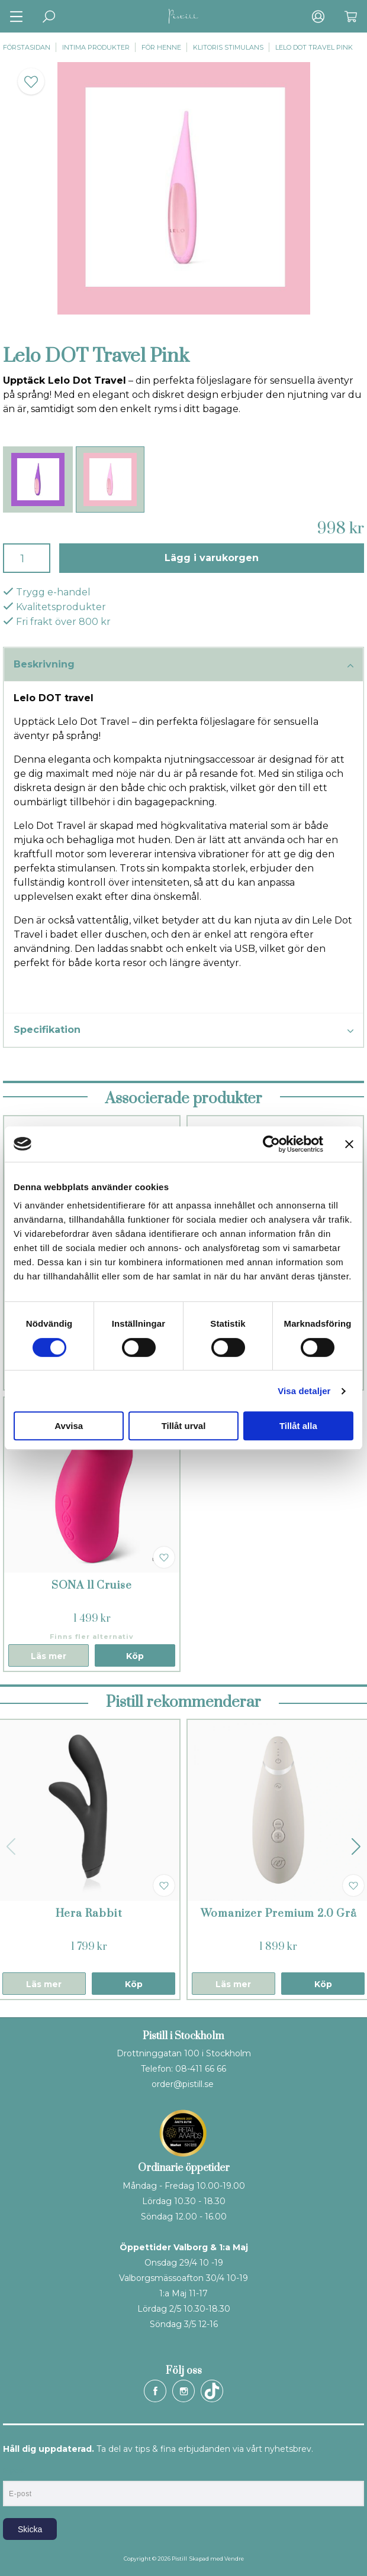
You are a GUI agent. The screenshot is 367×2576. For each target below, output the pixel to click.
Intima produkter (96, 47)
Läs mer (48, 1656)
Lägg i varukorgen (212, 557)
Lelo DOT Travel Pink (314, 47)
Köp (135, 1656)
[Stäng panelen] (349, 1144)
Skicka (30, 2529)
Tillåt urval (184, 1426)
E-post (14, 2471)
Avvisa (68, 1426)
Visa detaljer (304, 1391)
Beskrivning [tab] (183, 665)
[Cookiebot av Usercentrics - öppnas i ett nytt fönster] (271, 1144)
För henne (161, 47)
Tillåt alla (298, 1426)
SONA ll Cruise (91, 1585)
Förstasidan (26, 47)
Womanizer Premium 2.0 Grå (278, 1913)
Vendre (234, 2558)
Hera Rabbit (89, 1913)
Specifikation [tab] (183, 1030)
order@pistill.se (183, 2084)
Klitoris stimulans (228, 47)
